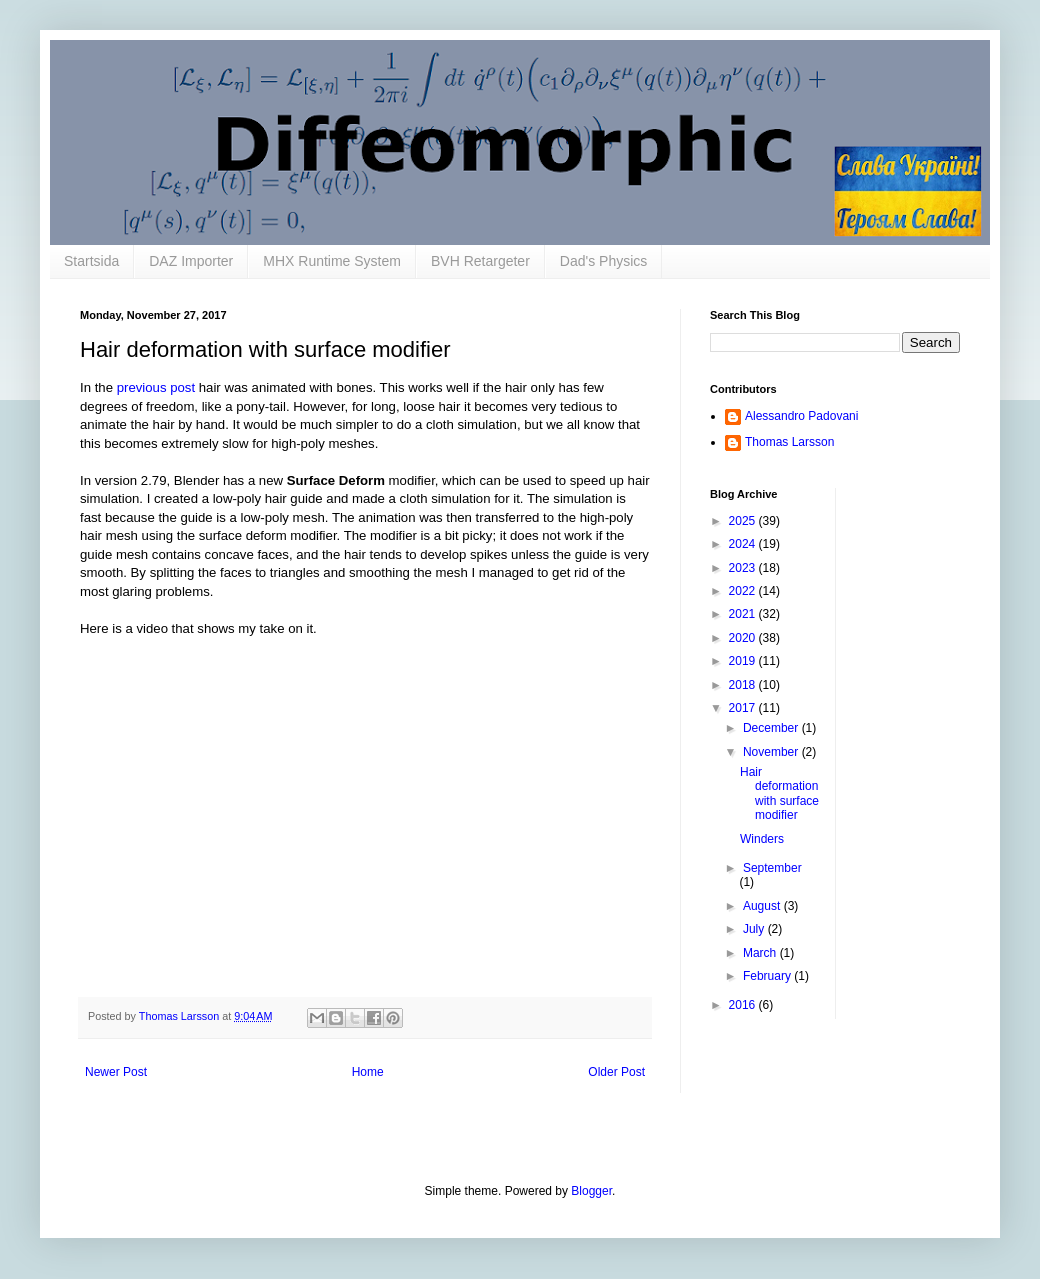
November (772, 752)
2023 (744, 568)
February (768, 976)
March (761, 953)
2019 (744, 661)
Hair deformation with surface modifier (779, 793)
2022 (744, 591)
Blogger (591, 1191)
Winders (762, 839)
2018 (744, 685)
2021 (744, 614)
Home (368, 1072)
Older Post (616, 1072)
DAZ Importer (191, 261)
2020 (744, 638)
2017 (744, 708)
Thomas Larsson (789, 442)
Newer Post (116, 1072)
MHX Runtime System (332, 261)
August (763, 906)
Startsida (91, 261)
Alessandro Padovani (801, 416)
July (755, 929)
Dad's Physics (603, 261)
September (772, 868)
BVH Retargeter (480, 261)
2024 (744, 544)
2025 (744, 521)
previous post (156, 387)
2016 (744, 1005)
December (772, 728)
